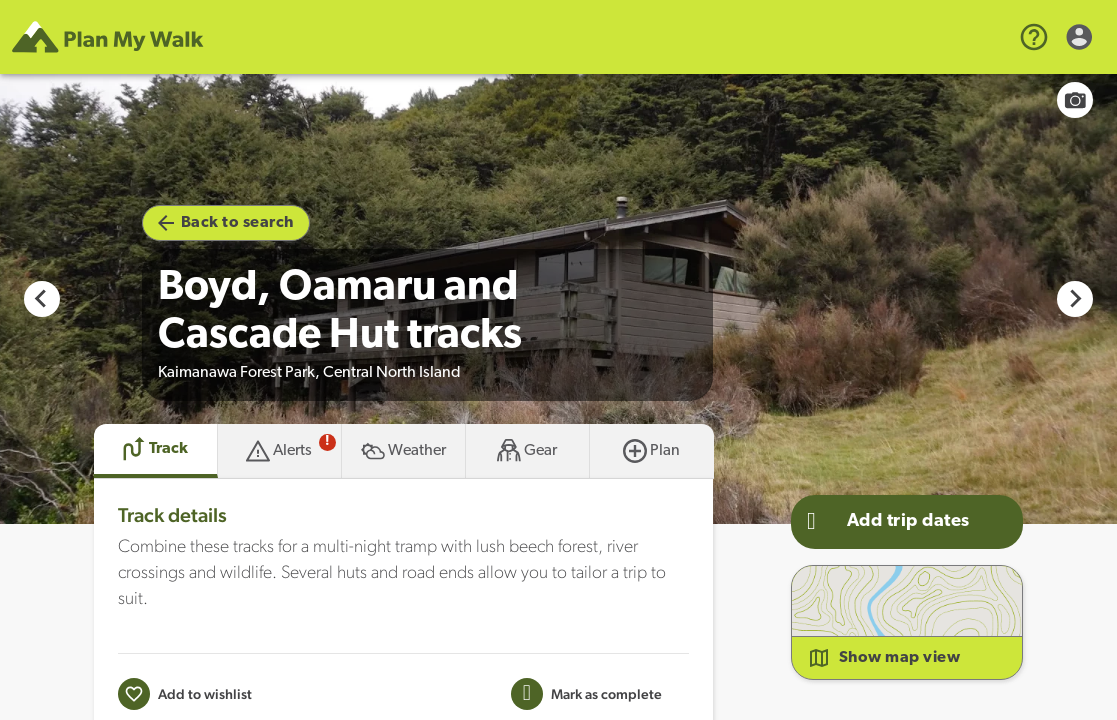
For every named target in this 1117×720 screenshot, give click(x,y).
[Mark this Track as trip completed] (586, 694)
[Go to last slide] (42, 299)
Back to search (226, 223)
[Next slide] (1075, 299)
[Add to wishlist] (185, 694)
